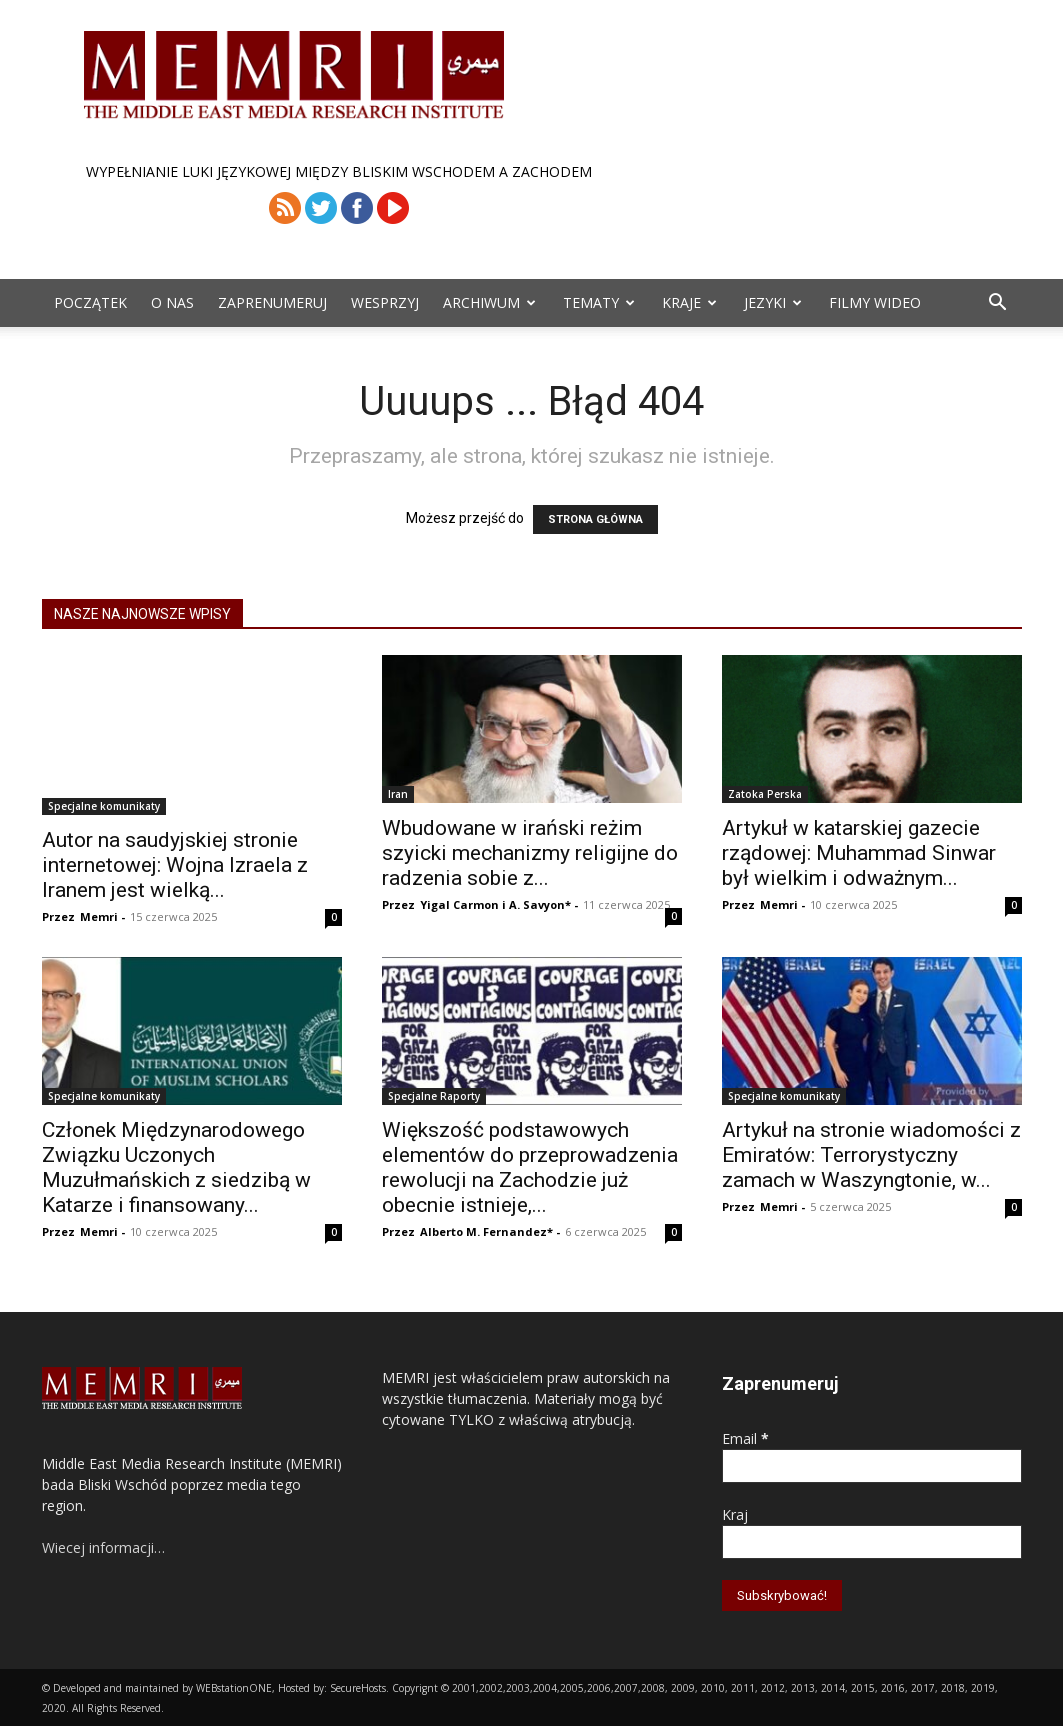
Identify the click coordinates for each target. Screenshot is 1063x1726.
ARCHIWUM (489, 302)
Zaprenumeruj (272, 302)
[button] (998, 304)
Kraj (735, 1514)
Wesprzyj (385, 302)
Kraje (689, 302)
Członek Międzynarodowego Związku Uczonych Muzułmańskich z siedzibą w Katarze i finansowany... (176, 1167)
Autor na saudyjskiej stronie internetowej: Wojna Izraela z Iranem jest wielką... (175, 865)
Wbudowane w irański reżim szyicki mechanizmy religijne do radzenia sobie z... (530, 853)
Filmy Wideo (875, 302)
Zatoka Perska (765, 794)
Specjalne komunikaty (104, 806)
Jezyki (773, 302)
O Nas (172, 302)
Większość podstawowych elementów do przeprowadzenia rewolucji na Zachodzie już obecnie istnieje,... (530, 1167)
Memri (99, 916)
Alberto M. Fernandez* (486, 1231)
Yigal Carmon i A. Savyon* (495, 904)
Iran (398, 794)
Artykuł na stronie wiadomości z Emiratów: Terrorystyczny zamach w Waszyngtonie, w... (871, 1155)
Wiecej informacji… (103, 1547)
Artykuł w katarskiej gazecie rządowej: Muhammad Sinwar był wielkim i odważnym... (859, 853)
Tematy (599, 302)
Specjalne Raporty (434, 1096)
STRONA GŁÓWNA (595, 519)
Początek (90, 302)
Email (745, 1438)
